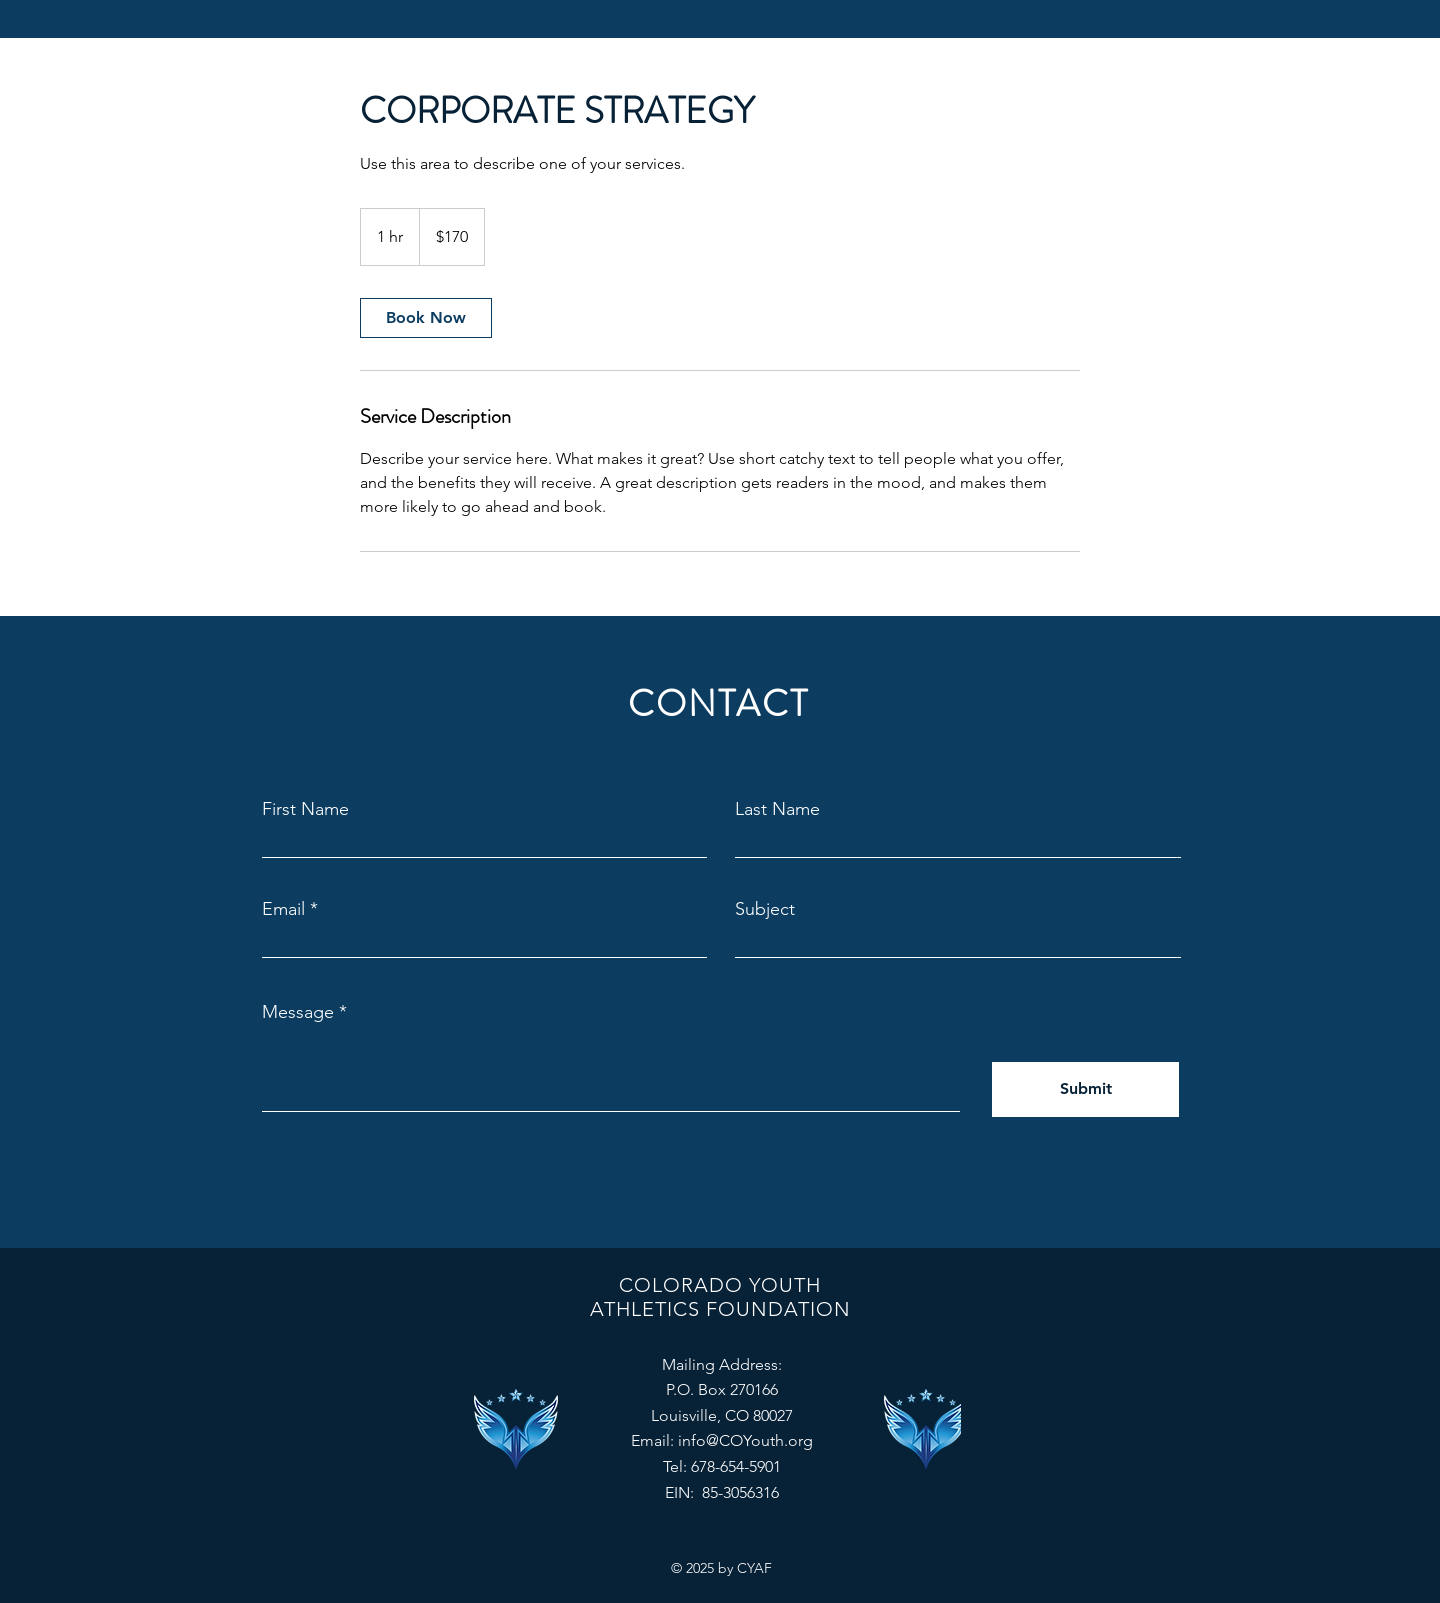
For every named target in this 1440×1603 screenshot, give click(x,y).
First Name (305, 809)
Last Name (777, 809)
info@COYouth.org (745, 1440)
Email (283, 909)
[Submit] (1085, 1089)
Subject (765, 909)
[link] (426, 318)
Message (298, 1012)
